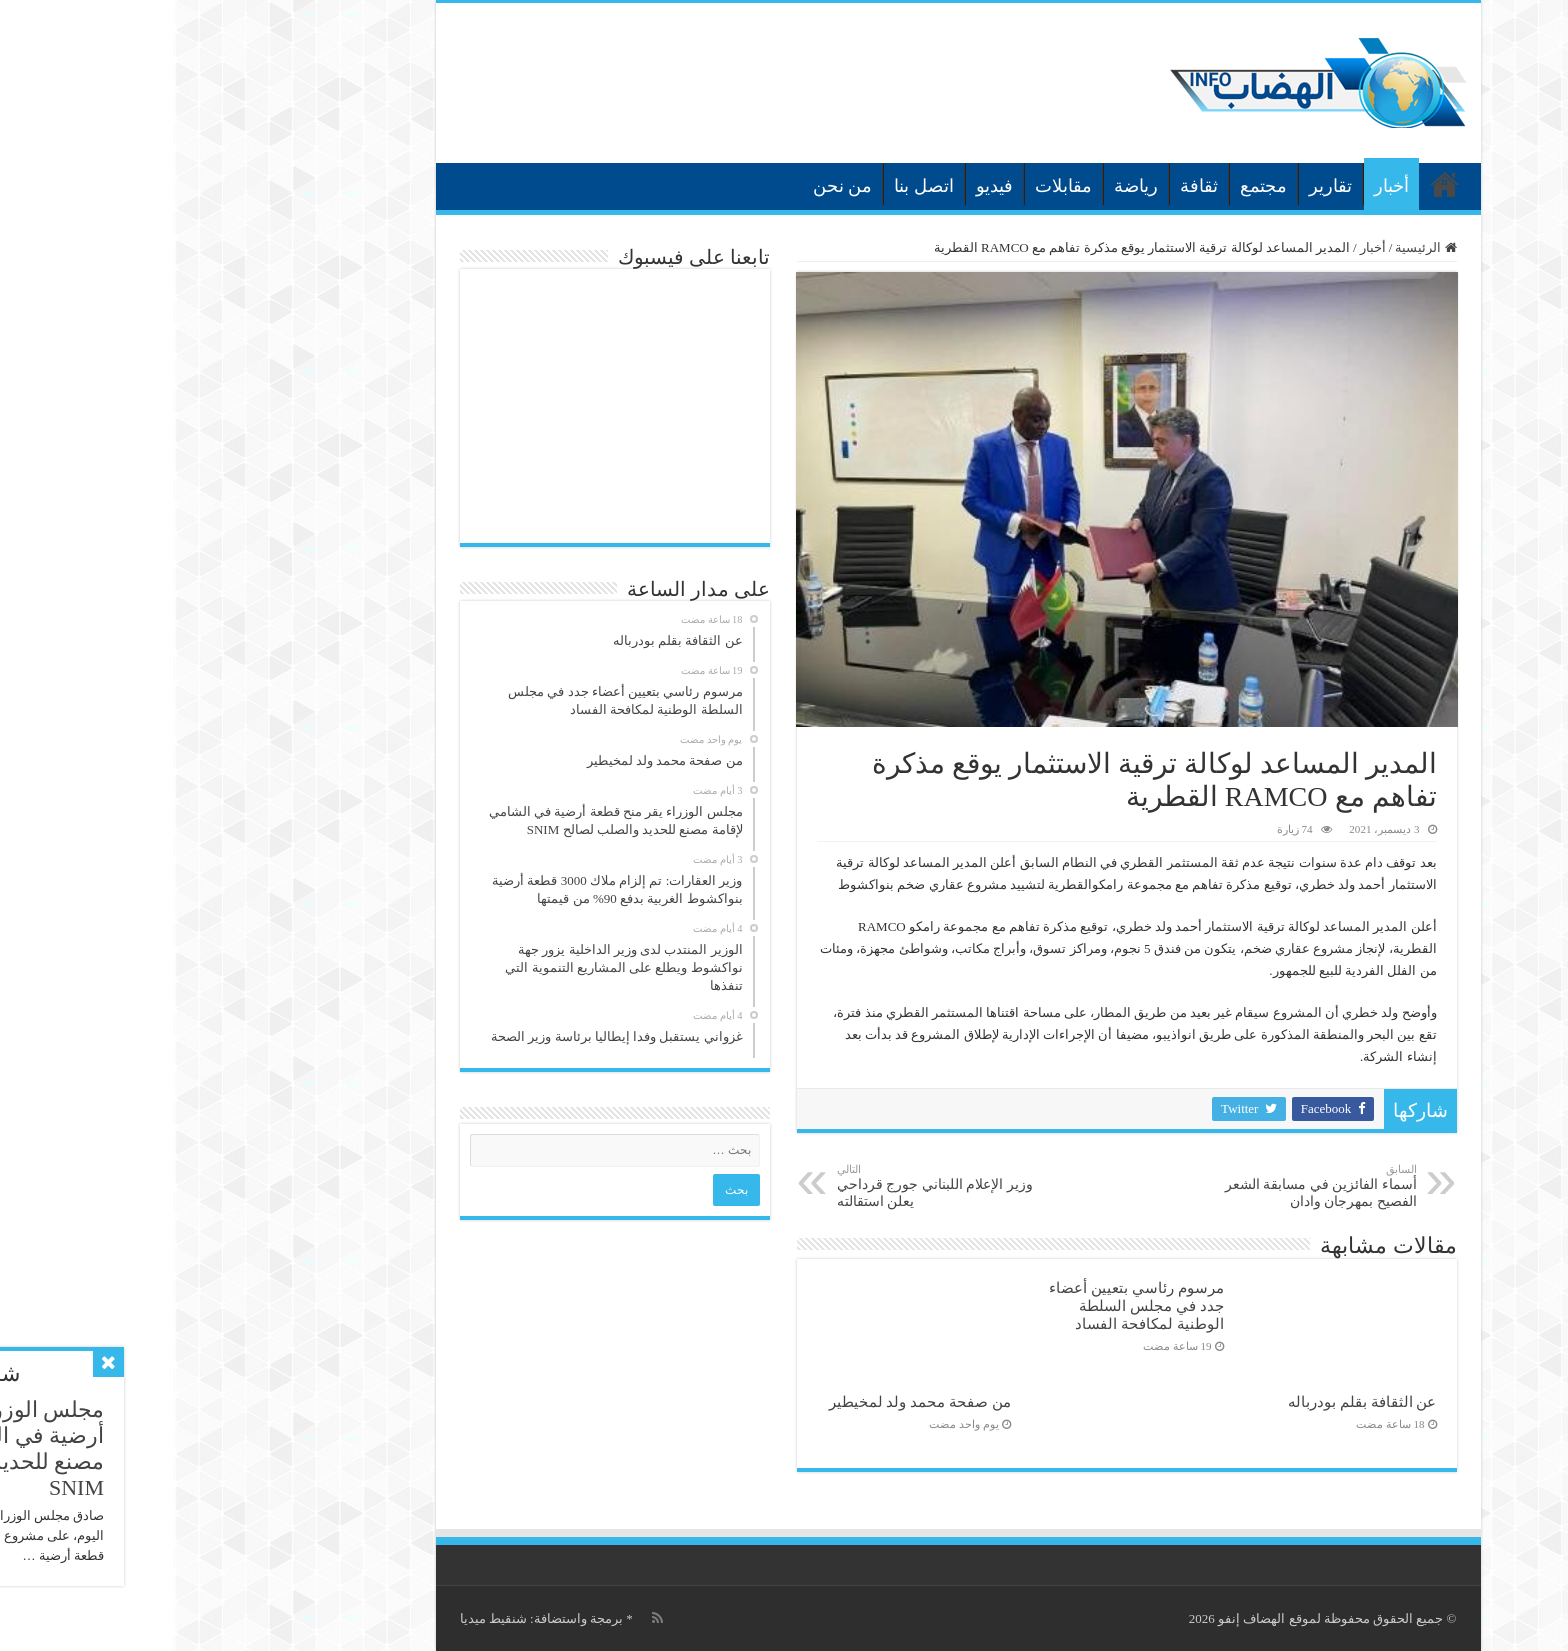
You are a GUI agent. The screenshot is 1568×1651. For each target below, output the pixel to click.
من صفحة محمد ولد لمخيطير (746, 1401)
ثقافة (1025, 186)
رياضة (962, 186)
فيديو (820, 186)
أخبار (1217, 186)
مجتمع (1089, 186)
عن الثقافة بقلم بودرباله (1188, 1401)
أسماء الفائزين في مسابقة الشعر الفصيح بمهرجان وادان (1140, 1186)
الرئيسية (1271, 184)
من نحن (669, 186)
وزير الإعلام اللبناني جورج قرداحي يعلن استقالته (765, 1186)
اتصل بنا (750, 186)
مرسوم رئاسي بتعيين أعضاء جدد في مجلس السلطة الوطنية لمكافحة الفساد (962, 1305)
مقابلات (889, 186)
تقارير (1156, 186)
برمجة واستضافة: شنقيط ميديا (367, 1618)
